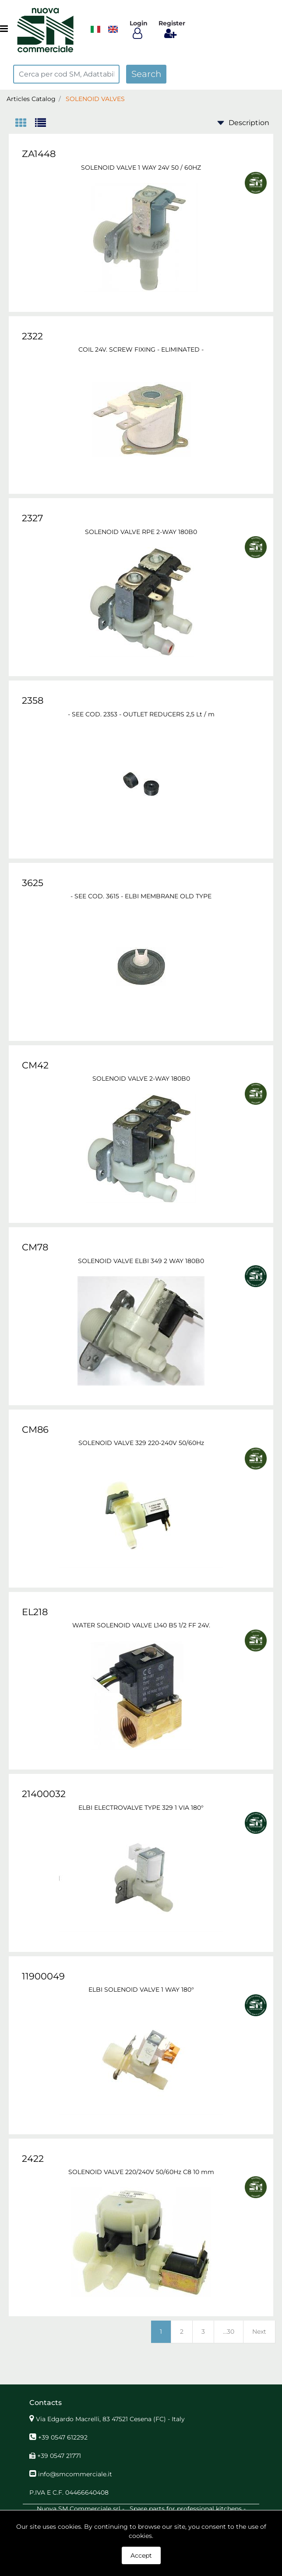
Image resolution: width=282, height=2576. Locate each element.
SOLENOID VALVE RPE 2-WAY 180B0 (141, 532)
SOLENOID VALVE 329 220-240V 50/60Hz (141, 1443)
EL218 (35, 1611)
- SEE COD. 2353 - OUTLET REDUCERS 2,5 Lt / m (141, 714)
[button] (146, 74)
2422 (33, 2158)
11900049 (43, 1976)
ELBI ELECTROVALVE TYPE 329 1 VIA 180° (141, 1808)
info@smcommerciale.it (75, 2474)
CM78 (35, 1247)
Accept (141, 2555)
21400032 (44, 1793)
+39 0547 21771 (59, 2456)
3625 (32, 882)
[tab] (25, 124)
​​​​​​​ (95, 29)
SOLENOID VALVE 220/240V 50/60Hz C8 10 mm (141, 2172)
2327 (32, 518)
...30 (228, 2331)
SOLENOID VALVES (95, 99)
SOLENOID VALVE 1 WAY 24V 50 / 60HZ (141, 167)
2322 (32, 336)
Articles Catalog (31, 99)
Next (259, 2331)
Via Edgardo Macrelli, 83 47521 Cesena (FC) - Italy (110, 2419)
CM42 (35, 1065)
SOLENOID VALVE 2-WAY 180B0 (141, 1078)
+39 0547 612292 (63, 2437)
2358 (32, 700)
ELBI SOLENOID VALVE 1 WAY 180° (141, 1989)
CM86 (35, 1429)
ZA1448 (39, 153)
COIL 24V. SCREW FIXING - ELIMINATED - (141, 349)
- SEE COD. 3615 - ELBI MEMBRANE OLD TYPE (141, 896)
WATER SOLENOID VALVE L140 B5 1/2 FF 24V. (141, 1625)
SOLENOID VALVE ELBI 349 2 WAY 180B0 (141, 1261)
